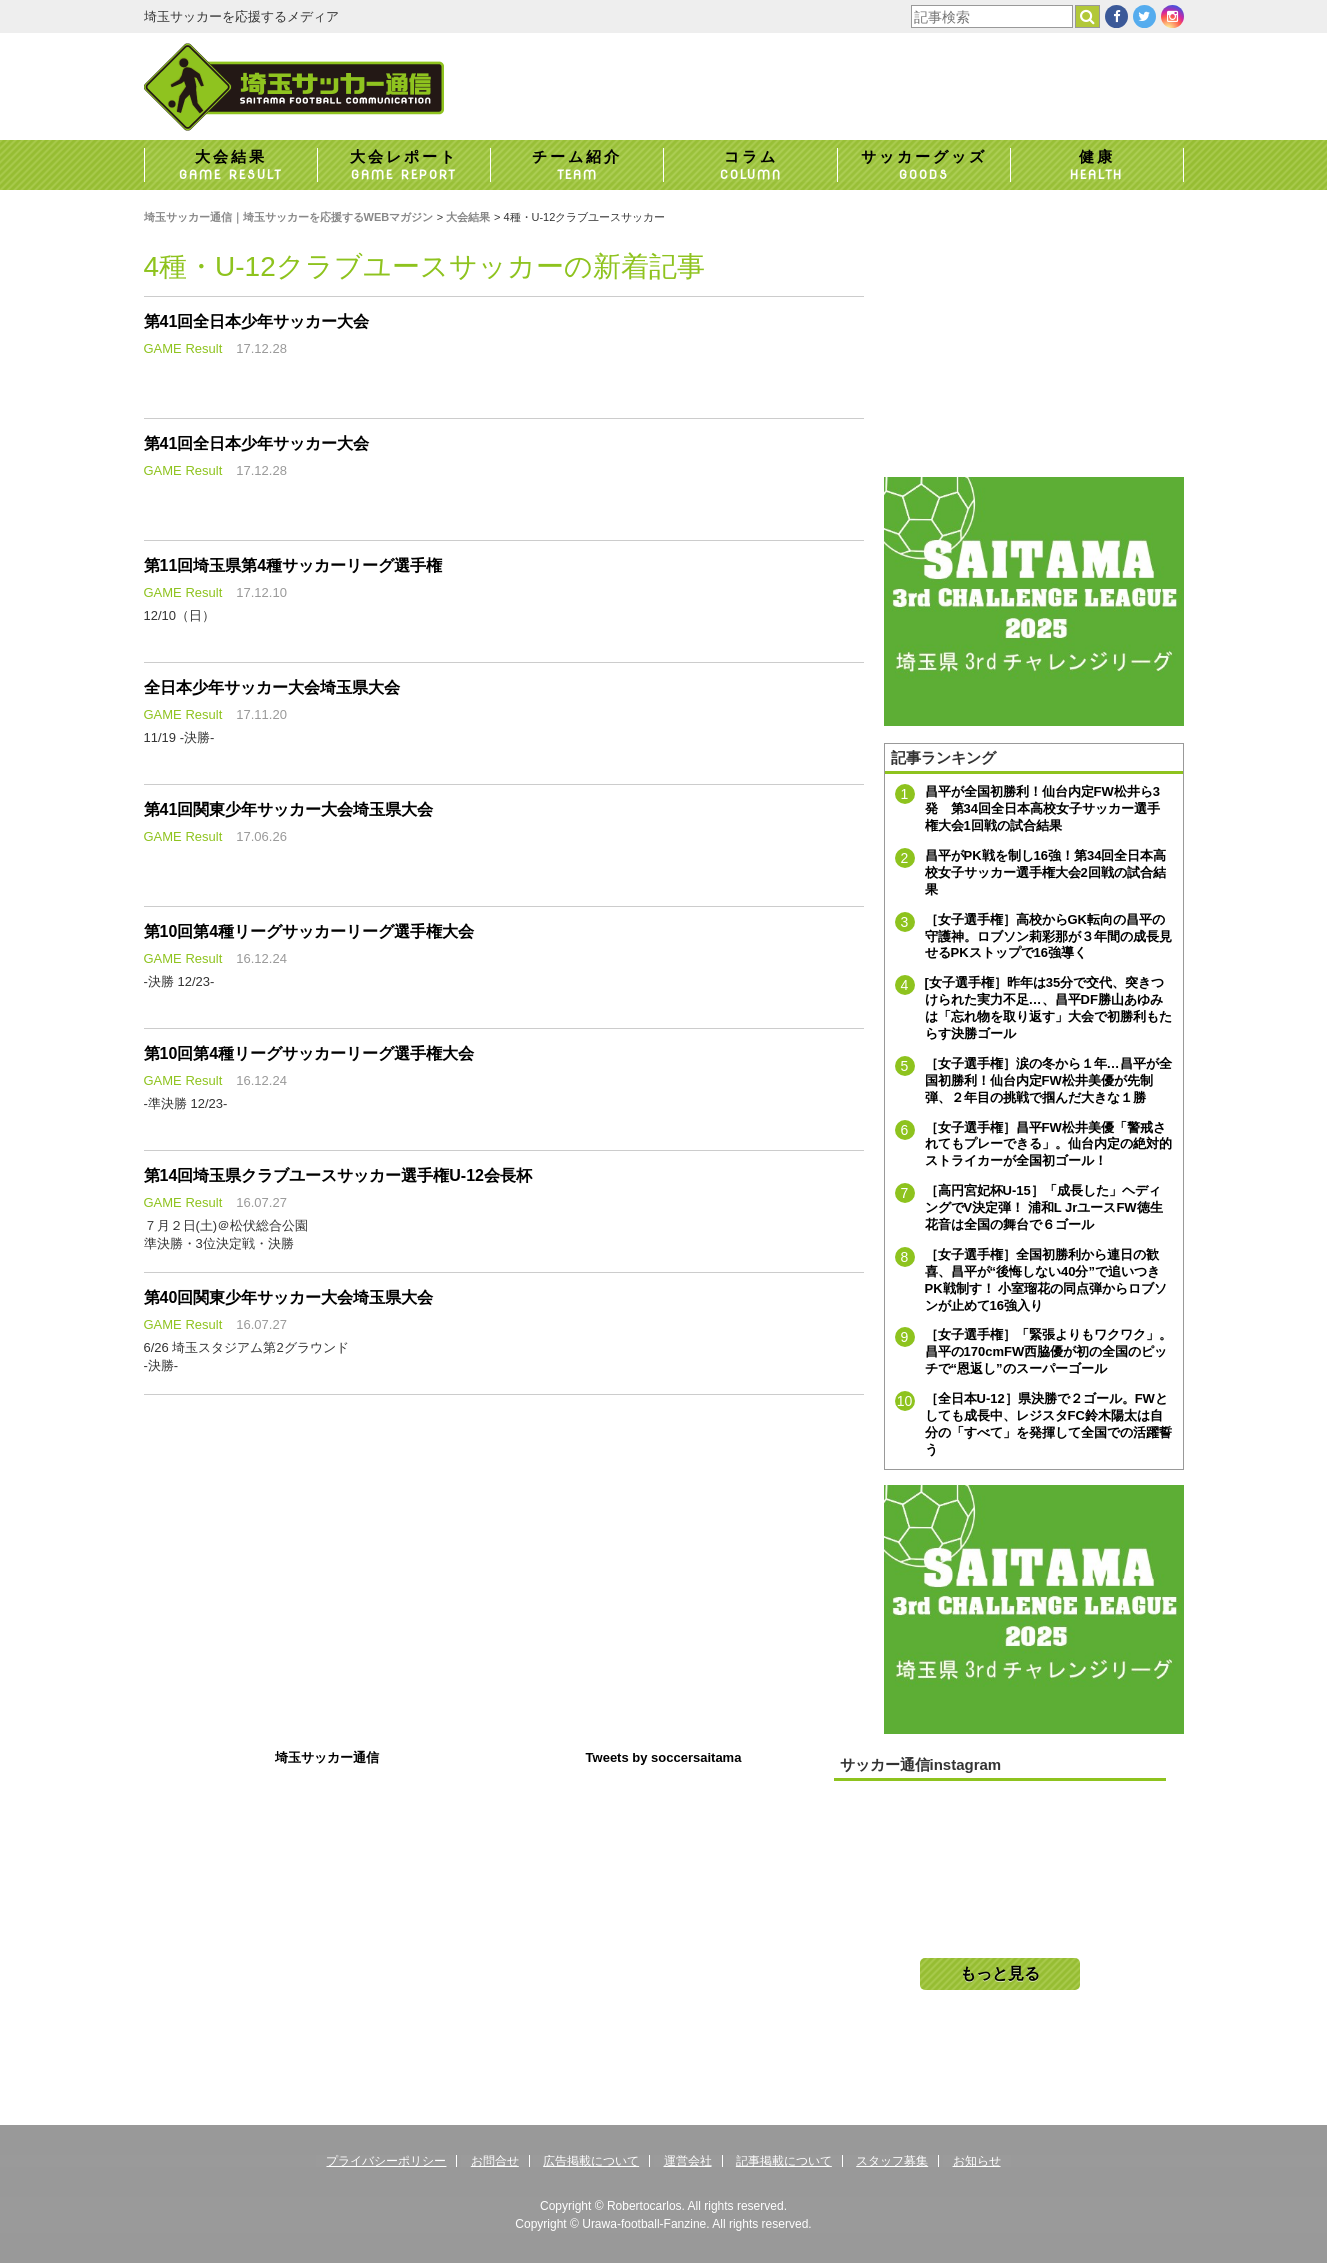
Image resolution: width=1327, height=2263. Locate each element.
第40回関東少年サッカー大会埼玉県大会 (289, 1297)
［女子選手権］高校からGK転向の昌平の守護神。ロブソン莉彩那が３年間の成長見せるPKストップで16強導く (1048, 936)
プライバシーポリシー (386, 2161)
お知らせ (977, 2161)
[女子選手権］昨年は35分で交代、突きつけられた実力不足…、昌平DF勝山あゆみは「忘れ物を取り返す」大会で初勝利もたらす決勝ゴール (1048, 1008)
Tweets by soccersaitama (664, 1757)
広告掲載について (591, 2161)
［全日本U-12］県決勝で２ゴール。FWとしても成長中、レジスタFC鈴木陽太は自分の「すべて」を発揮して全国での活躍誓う (1048, 1424)
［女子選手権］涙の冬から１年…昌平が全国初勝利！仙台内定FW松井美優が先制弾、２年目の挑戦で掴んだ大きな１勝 (1048, 1080)
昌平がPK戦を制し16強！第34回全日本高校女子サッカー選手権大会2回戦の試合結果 (1046, 872)
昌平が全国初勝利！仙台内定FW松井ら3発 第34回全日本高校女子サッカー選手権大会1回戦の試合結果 (1042, 808)
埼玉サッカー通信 (327, 1757)
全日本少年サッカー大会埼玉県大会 (272, 687)
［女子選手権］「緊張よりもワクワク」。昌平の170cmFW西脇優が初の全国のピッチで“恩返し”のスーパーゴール (1048, 1351)
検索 (1099, 16)
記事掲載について (784, 2161)
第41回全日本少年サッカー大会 (257, 321)
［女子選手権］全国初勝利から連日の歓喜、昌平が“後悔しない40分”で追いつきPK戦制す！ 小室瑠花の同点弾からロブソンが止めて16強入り (1046, 1280)
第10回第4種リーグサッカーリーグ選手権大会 (309, 931)
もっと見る (1000, 1973)
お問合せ (495, 2161)
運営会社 (688, 2161)
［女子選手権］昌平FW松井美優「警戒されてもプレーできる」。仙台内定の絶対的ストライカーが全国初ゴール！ (1048, 1144)
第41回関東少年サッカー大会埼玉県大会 (289, 809)
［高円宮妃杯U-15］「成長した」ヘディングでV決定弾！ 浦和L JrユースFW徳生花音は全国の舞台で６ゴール (1044, 1207)
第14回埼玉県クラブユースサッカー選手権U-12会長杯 (338, 1175)
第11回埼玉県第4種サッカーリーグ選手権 (293, 565)
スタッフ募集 (892, 2161)
